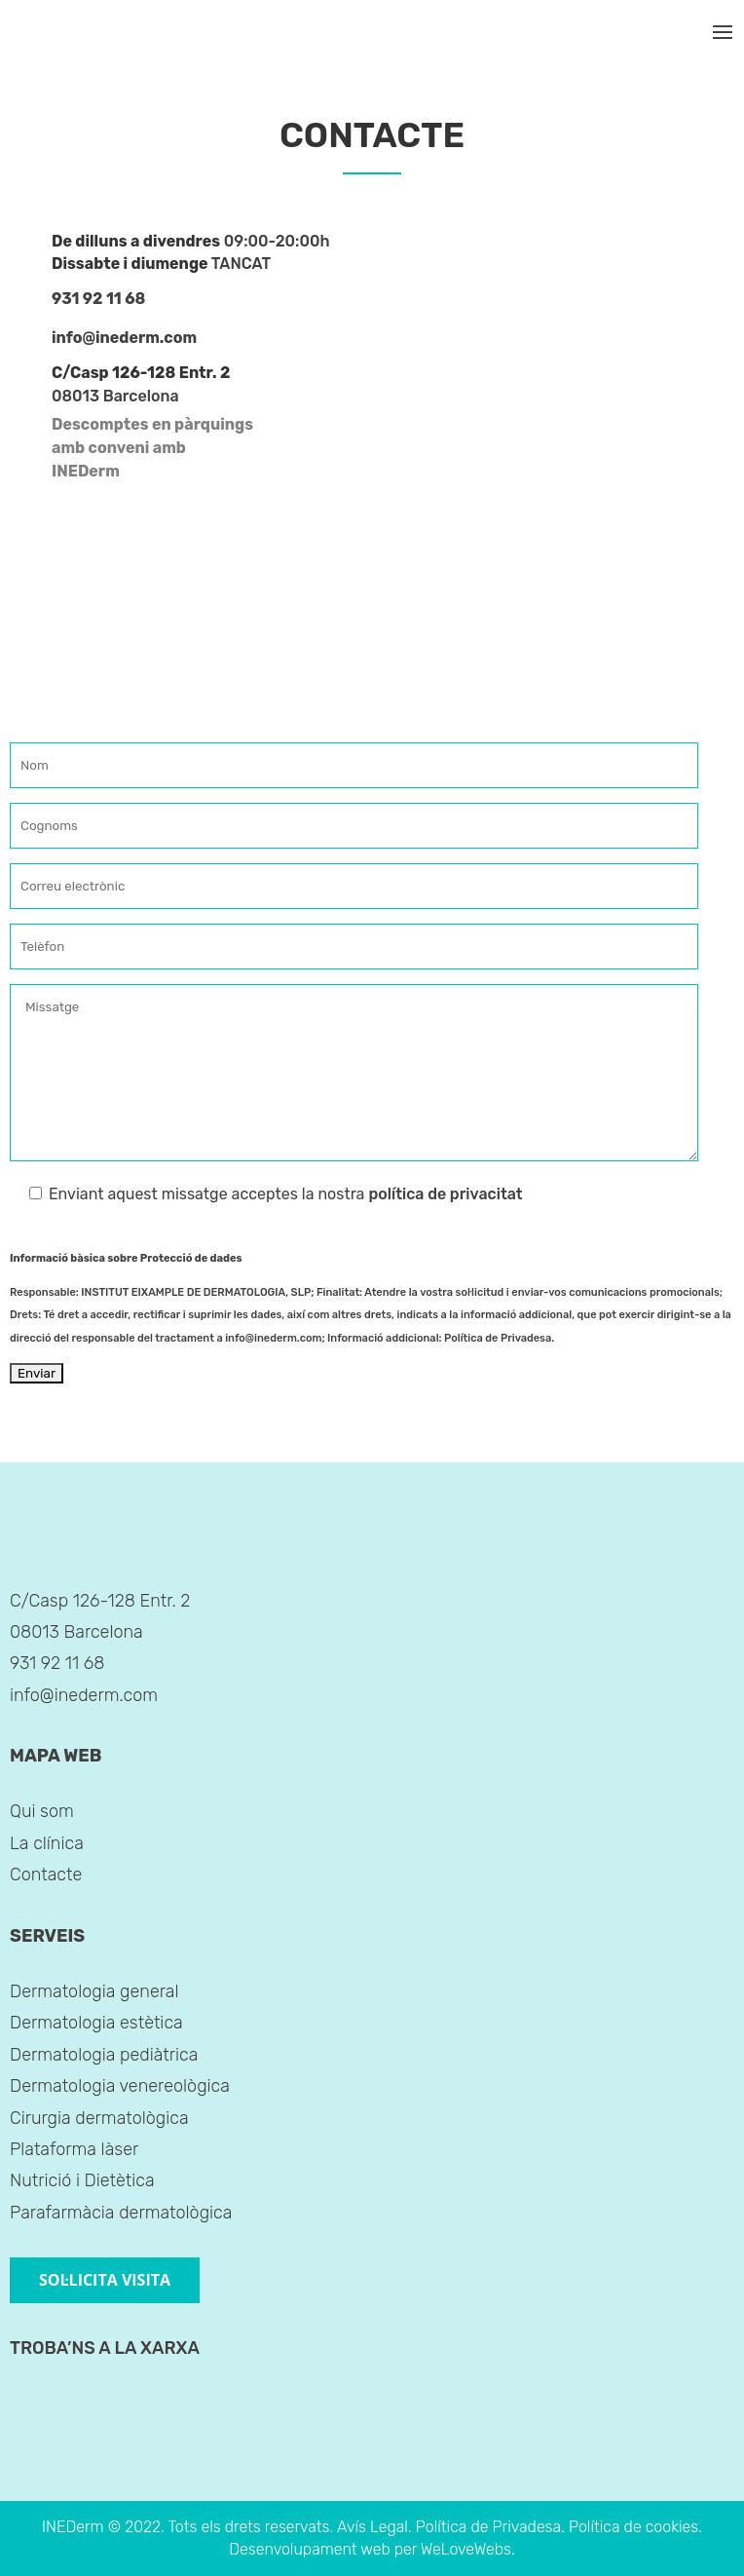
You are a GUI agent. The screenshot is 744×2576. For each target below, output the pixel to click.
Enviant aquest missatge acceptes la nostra (266, 1194)
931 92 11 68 (98, 298)
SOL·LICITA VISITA (104, 2280)
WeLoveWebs (466, 2549)
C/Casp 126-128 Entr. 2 (100, 1600)
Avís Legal (372, 2527)
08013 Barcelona (115, 396)
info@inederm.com (124, 337)
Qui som (42, 1811)
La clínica (47, 1843)
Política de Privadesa (497, 1338)
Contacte (46, 1874)
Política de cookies (633, 2527)
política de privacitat (445, 1194)
